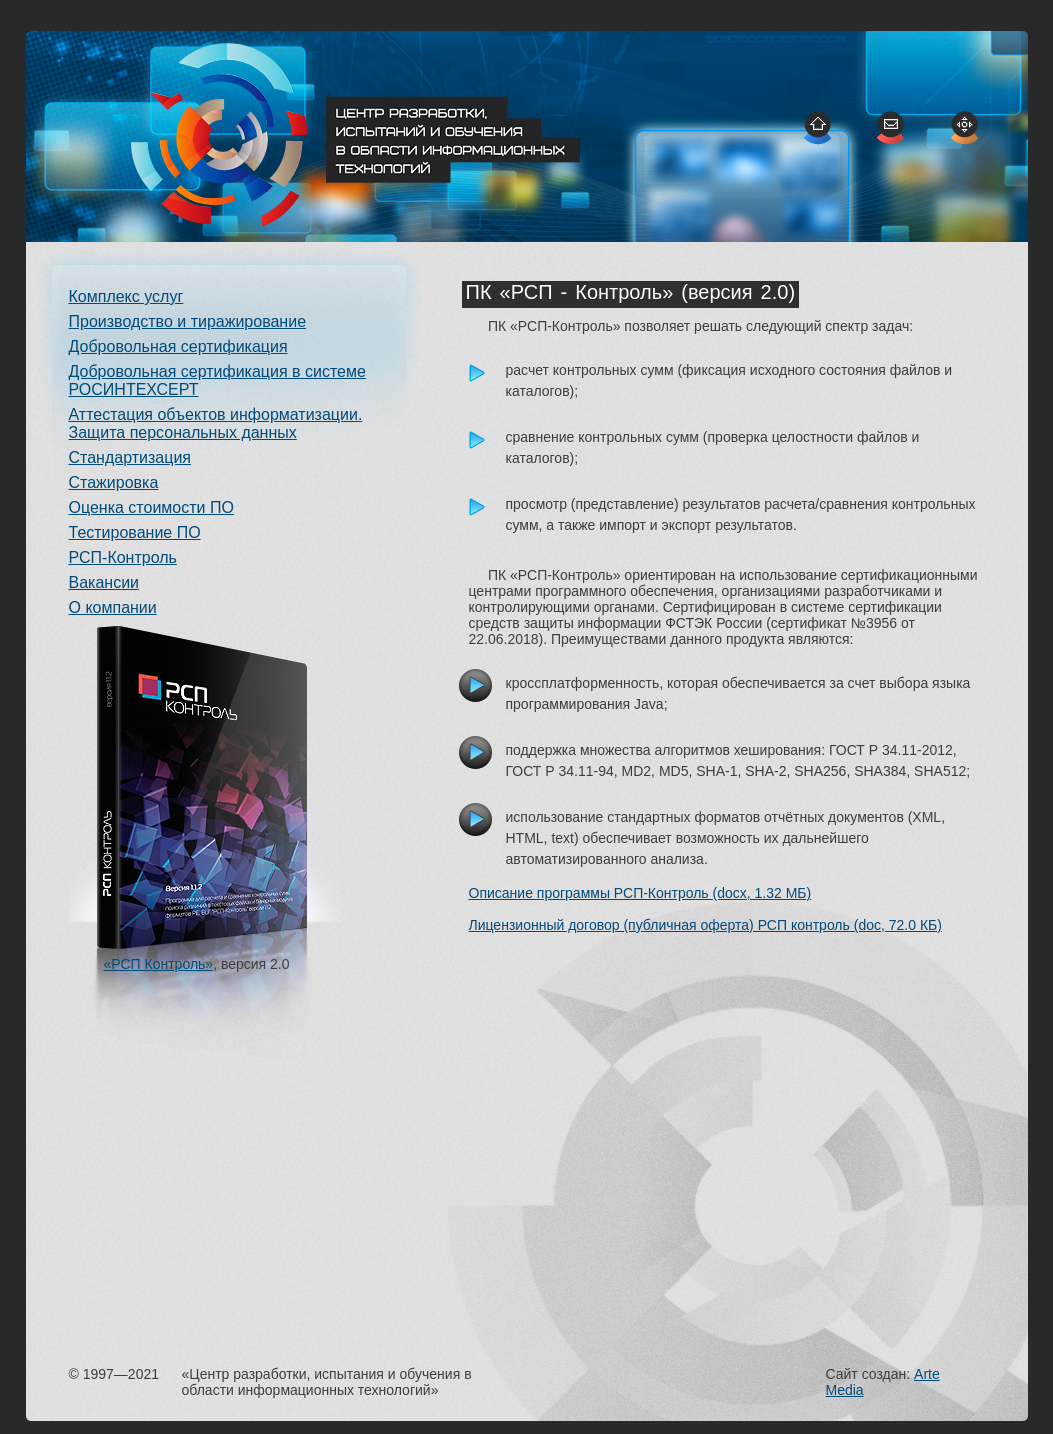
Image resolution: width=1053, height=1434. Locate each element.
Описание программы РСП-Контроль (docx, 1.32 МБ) (640, 893)
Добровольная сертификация (178, 346)
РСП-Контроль (123, 557)
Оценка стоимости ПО (151, 507)
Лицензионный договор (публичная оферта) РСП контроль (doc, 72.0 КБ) (705, 925)
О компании (113, 607)
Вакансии (104, 582)
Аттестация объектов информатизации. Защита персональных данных (216, 423)
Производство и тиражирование (188, 321)
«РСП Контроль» (159, 964)
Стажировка (114, 482)
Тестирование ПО (135, 532)
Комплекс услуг (126, 296)
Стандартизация (130, 457)
